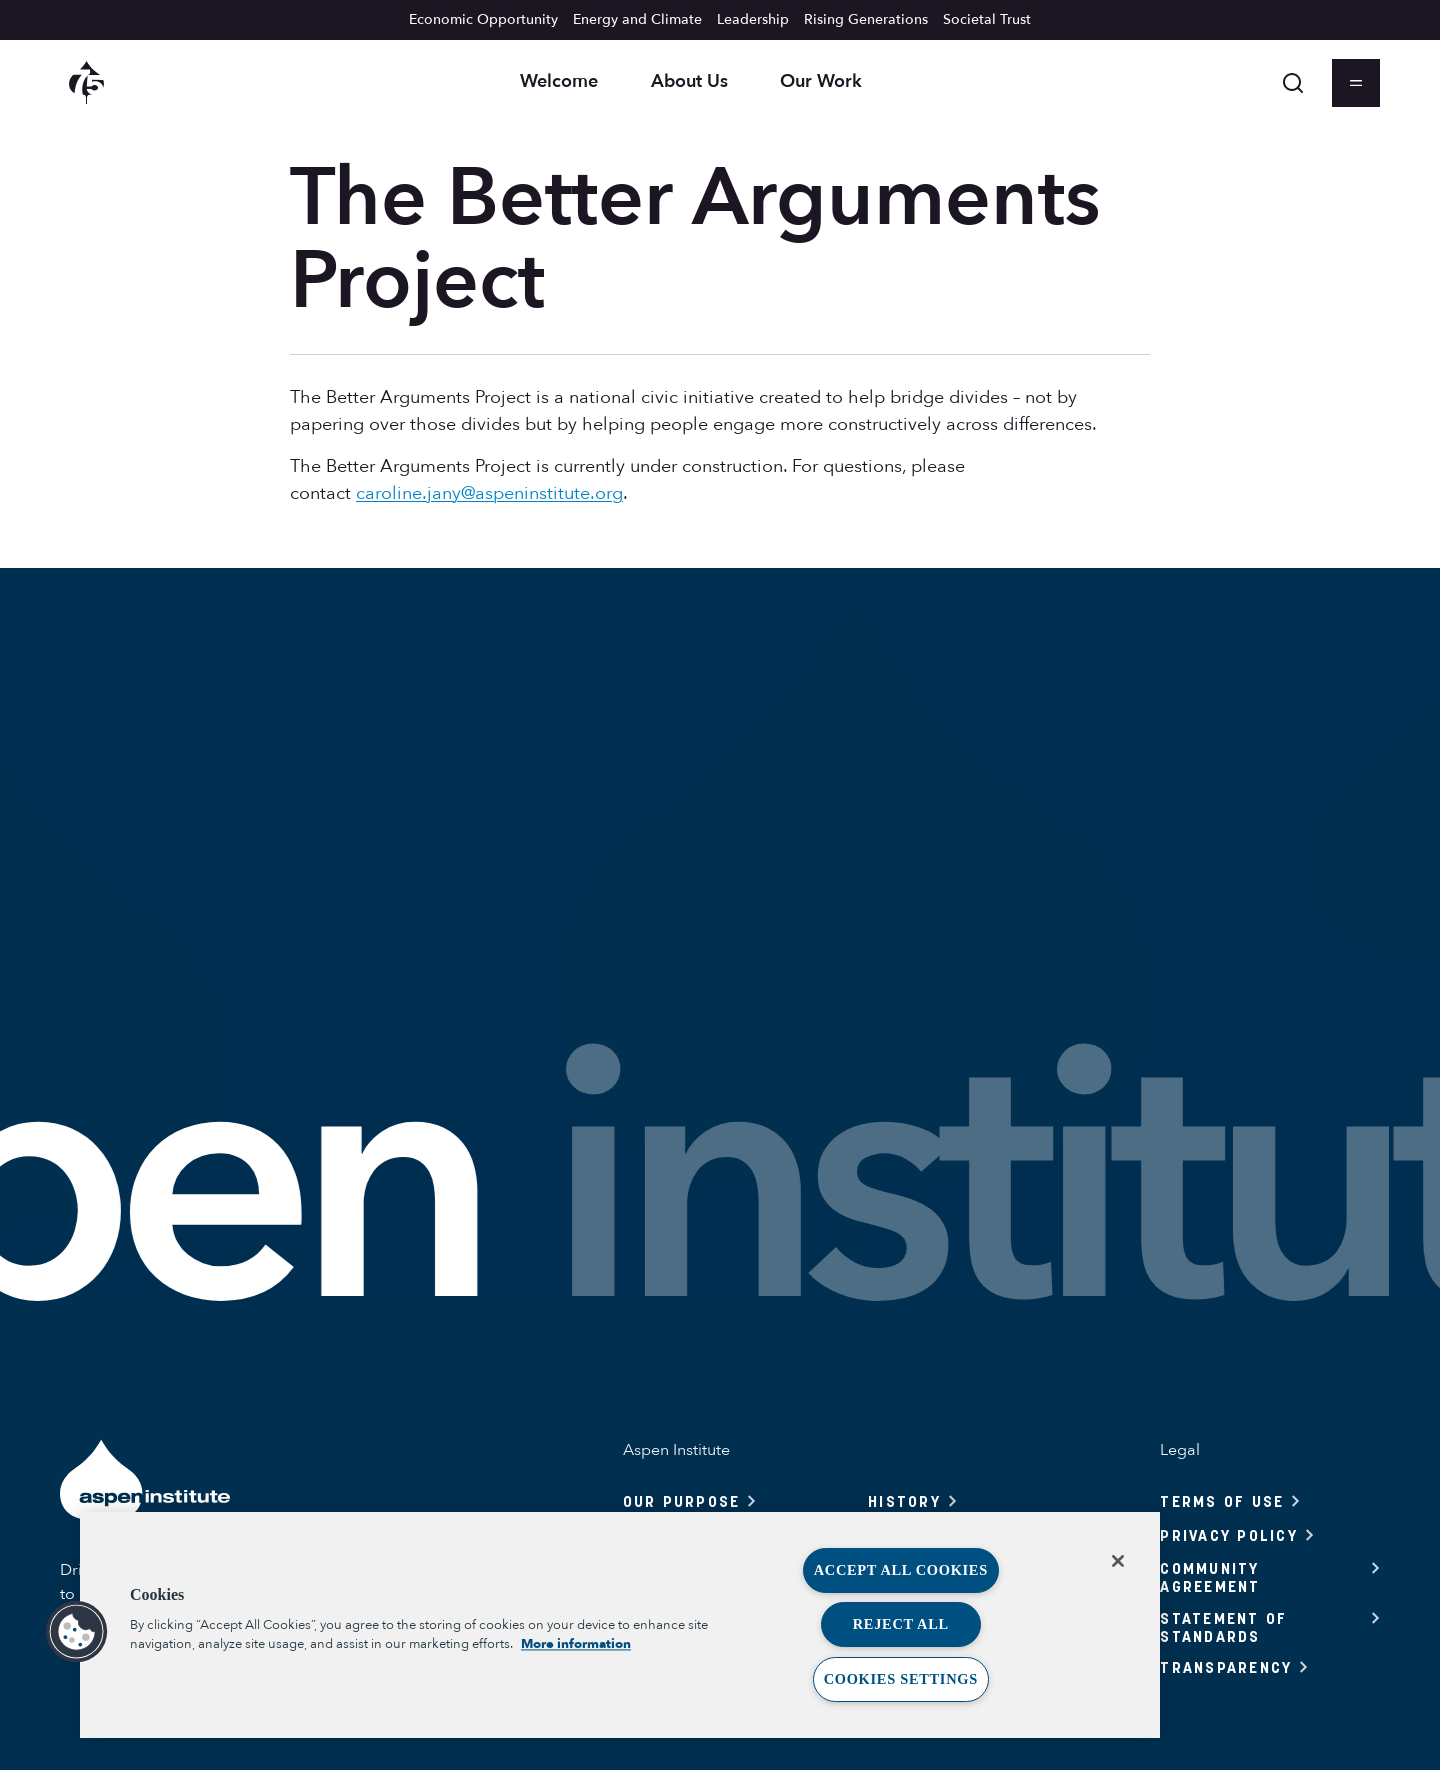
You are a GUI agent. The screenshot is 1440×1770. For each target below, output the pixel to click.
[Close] (1118, 1561)
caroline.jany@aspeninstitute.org (489, 493)
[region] (620, 1625)
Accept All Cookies (901, 1570)
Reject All (901, 1624)
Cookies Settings (901, 1679)
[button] (77, 1632)
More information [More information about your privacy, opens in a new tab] (576, 1644)
